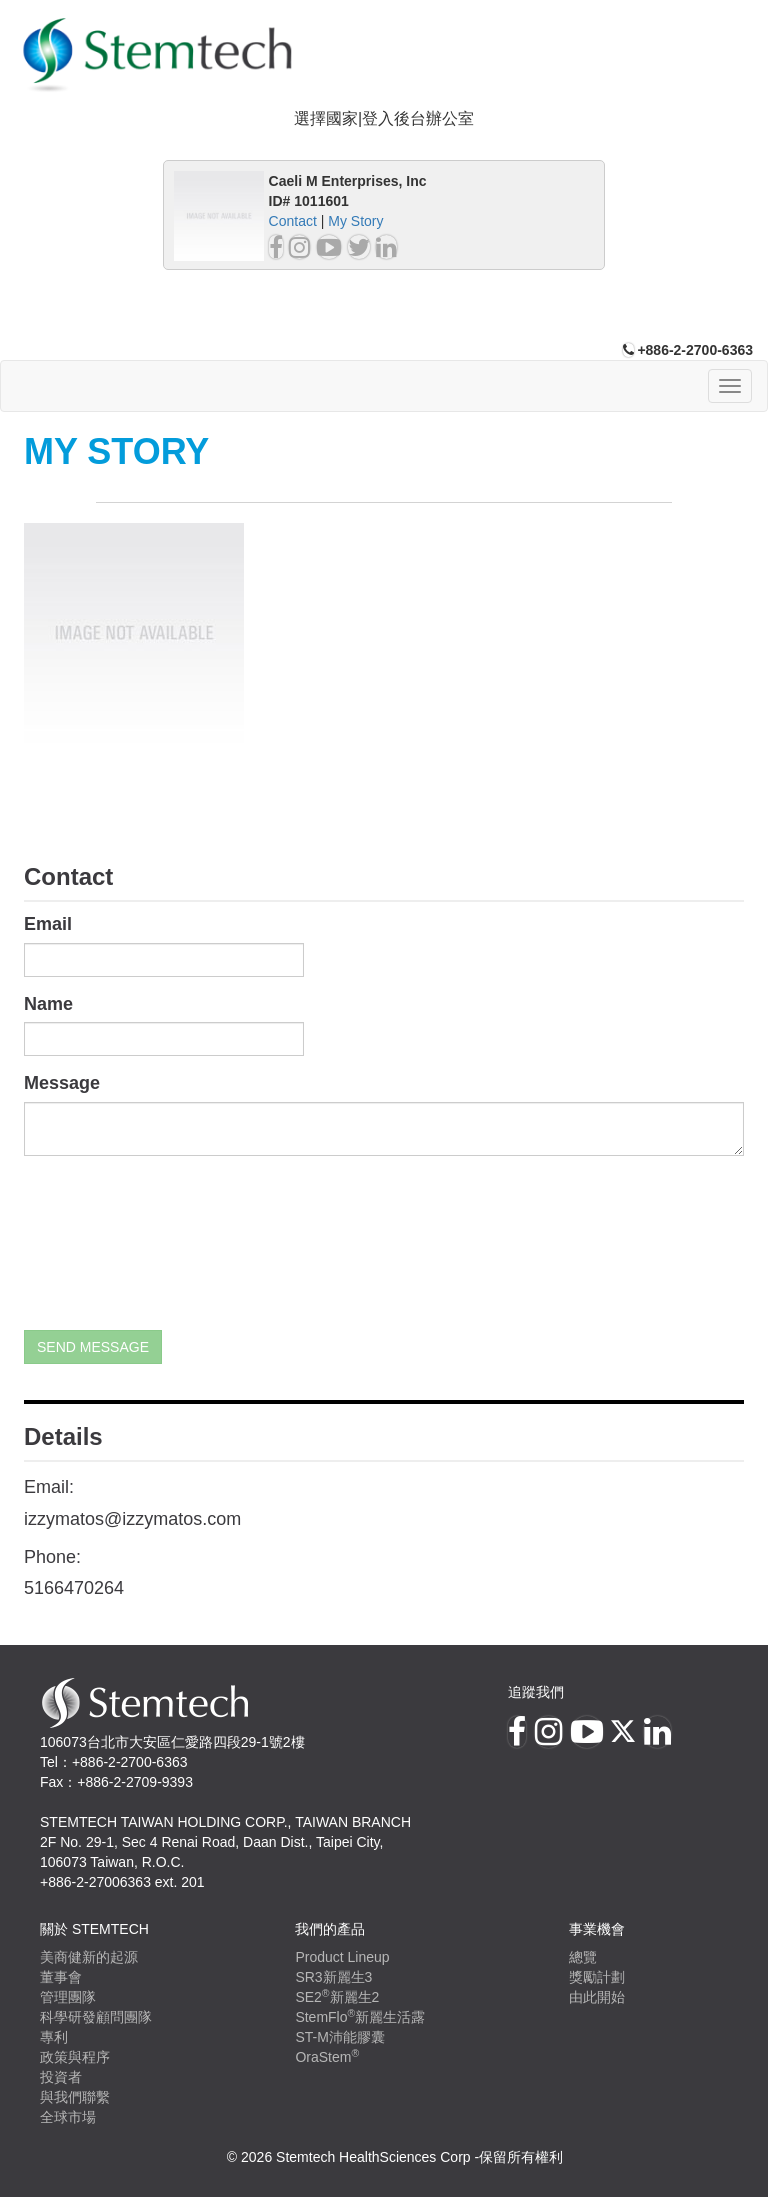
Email (48, 924)
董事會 (61, 1977)
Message (62, 1083)
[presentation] (106, 1243)
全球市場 (68, 2117)
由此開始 (597, 1997)
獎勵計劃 (597, 1977)
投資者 (61, 2077)
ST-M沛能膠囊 (339, 2037)
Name (48, 1004)
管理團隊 (68, 1997)
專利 (54, 2037)
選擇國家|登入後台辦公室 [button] (384, 118)
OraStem (327, 2057)
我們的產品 (330, 1929)
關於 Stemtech (94, 1929)
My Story (355, 221)
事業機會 (597, 1929)
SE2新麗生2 (337, 1997)
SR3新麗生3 (333, 1977)
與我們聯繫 (75, 2097)
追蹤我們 (536, 1692)
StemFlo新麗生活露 (360, 2017)
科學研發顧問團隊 (96, 2017)
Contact (293, 221)
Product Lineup (342, 1957)
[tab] (384, 119)
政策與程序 (75, 2057)
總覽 (583, 1957)
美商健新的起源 (89, 1957)
